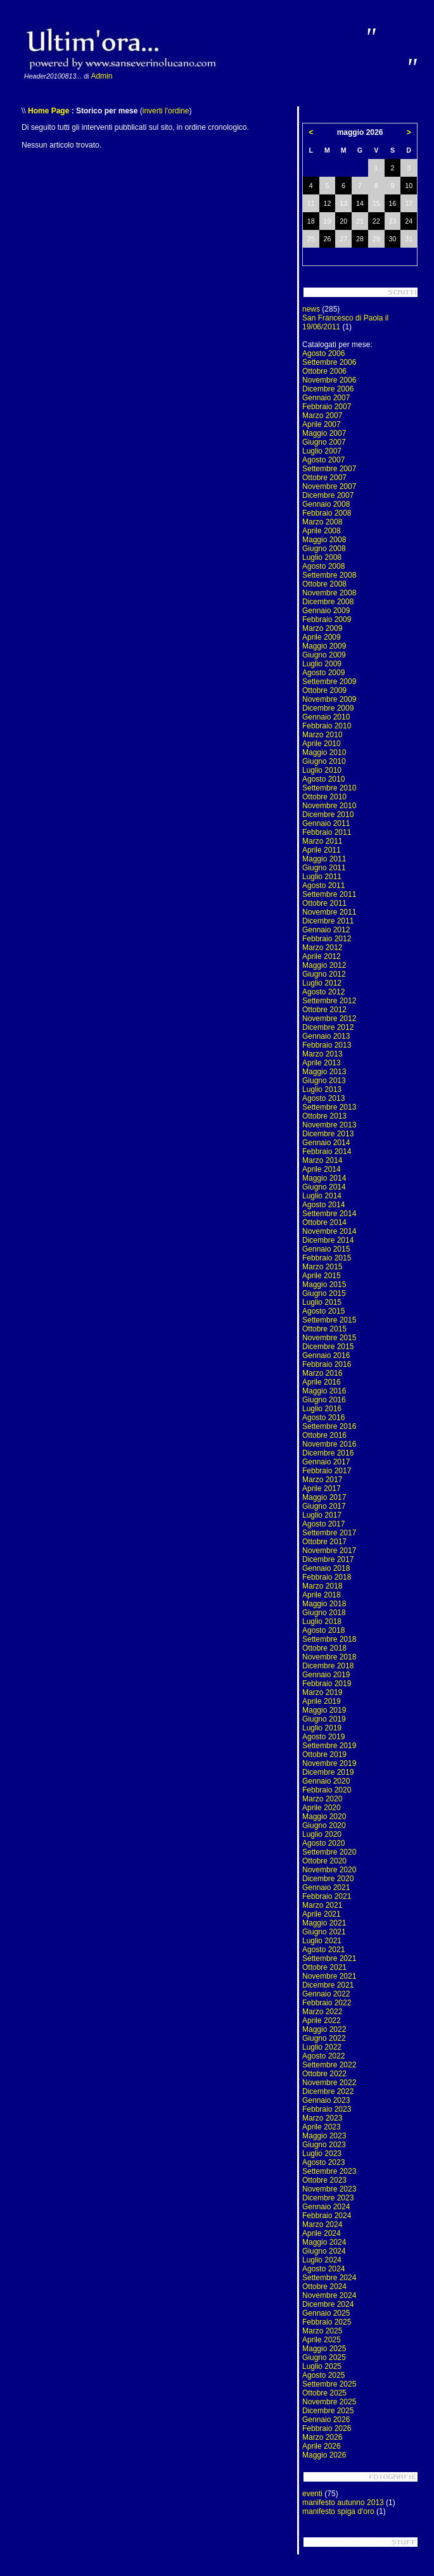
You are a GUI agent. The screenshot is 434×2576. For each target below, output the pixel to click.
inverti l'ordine (166, 110)
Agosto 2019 (323, 1736)
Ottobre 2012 (324, 1009)
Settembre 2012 (329, 1000)
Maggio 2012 (324, 965)
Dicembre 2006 (328, 388)
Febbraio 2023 (326, 2109)
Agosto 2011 (323, 885)
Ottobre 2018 (324, 1648)
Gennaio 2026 (326, 2419)
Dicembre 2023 (328, 2197)
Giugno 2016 (324, 1399)
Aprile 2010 (321, 743)
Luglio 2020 (321, 1834)
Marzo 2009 (322, 628)
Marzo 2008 (322, 521)
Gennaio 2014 (326, 1142)
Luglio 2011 (321, 876)
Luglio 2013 (321, 1089)
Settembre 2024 (329, 2277)
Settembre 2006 (329, 362)
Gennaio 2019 (326, 1674)
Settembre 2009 (329, 681)
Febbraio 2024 (326, 2215)
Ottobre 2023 (324, 2180)
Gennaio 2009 (326, 610)
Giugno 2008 (324, 548)
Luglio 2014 (321, 1195)
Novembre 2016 (329, 1444)
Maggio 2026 (324, 2455)
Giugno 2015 (324, 1293)
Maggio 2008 (324, 539)
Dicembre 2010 (328, 814)
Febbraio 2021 (326, 1896)
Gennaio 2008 (326, 504)
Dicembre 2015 (328, 1346)
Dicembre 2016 (328, 1453)
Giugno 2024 (324, 2251)
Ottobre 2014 (324, 1222)
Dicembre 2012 (328, 1027)
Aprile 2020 (321, 1807)
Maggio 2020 (324, 1816)
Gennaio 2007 (326, 397)
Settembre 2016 (329, 1426)
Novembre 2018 (329, 1657)
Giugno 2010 (324, 761)
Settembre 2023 (329, 2171)
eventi (312, 2493)
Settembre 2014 (329, 1213)
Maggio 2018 (324, 1603)
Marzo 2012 (322, 947)
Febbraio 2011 (326, 832)
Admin (101, 76)
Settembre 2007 (329, 468)
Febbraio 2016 (326, 1364)
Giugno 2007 (324, 442)
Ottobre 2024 (324, 2286)
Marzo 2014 (322, 1160)
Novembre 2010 (329, 805)
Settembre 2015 (329, 1320)
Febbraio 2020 (326, 1790)
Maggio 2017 (324, 1497)
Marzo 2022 (322, 2011)
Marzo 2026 (322, 2437)
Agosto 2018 (323, 1630)
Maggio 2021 (324, 1923)
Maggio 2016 (324, 1390)
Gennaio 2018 (326, 1568)
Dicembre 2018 (328, 1665)
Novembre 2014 (329, 1231)
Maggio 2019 (324, 1710)
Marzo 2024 (322, 2224)
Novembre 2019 (329, 1763)
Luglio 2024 (321, 2260)
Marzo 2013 (322, 1054)
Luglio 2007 (321, 451)
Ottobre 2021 (324, 1967)
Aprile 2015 (321, 1275)
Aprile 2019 (321, 1701)
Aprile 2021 (321, 1914)
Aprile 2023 (321, 2126)
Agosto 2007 (323, 459)
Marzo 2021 (322, 1905)
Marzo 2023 (322, 2118)
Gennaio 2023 (326, 2100)
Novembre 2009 (329, 699)
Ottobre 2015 (324, 1328)
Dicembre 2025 (328, 2410)
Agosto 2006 (323, 353)
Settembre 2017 (329, 1532)
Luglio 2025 (321, 2366)
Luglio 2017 (321, 1515)
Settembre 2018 (329, 1639)
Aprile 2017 (321, 1488)
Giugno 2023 (324, 2144)
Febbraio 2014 (326, 1151)
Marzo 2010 (322, 734)
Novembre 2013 (329, 1124)
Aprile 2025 (321, 2339)
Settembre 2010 (329, 788)
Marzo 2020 (322, 1798)
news (311, 309)
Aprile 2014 (321, 1169)
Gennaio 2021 (326, 1887)
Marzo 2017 (322, 1479)
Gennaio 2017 (326, 1461)
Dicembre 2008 (328, 601)
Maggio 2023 (324, 2135)
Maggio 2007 (324, 433)
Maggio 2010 (324, 752)
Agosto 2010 (323, 779)
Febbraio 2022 (326, 2002)
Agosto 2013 (323, 1098)
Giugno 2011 (324, 867)
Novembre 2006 (329, 380)
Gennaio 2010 (326, 717)
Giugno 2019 (324, 1719)
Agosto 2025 (323, 2375)
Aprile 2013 (321, 1062)
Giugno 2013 (324, 1080)
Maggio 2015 (324, 1284)
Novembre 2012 (329, 1018)
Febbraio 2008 (326, 513)
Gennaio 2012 (326, 929)
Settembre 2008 (329, 575)
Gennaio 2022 (326, 1993)
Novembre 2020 (329, 1869)
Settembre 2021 (329, 1958)
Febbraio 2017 (326, 1470)
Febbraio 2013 (326, 1045)
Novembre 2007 (329, 486)
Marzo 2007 (322, 415)
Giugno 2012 (324, 974)
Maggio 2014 (324, 1178)
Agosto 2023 (323, 2162)
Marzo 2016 (322, 1373)
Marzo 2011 (322, 841)
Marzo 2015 (322, 1266)
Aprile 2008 (321, 530)
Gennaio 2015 (326, 1249)
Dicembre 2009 (328, 708)
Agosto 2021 (323, 1949)
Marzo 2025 (322, 2330)
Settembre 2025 (329, 2384)
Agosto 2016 (323, 1417)
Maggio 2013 (324, 1071)
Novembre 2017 (329, 1550)
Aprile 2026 (321, 2446)
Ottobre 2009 (324, 690)
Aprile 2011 (321, 850)
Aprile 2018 (321, 1594)
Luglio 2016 (321, 1408)
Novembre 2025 (329, 2401)
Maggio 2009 (324, 646)
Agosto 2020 (323, 1843)
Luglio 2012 (321, 983)
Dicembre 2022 (328, 2091)
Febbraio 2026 (326, 2428)
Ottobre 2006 (324, 371)
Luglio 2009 (321, 663)
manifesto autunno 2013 (343, 2502)
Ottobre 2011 (324, 903)
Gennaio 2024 (326, 2206)
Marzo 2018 (322, 1586)
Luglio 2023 (321, 2153)
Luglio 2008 (321, 557)
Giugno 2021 (324, 1931)
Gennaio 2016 (326, 1355)
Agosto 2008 (323, 566)
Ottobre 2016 (324, 1435)
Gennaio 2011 (326, 823)
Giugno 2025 (324, 2357)
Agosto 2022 (323, 2056)
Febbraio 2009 (326, 619)
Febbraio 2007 (326, 406)
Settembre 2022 (329, 2064)
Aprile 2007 (321, 424)
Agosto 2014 (323, 1204)
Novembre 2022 (329, 2082)
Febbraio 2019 (326, 1683)
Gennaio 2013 (326, 1036)
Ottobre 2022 (324, 2073)
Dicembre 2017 (328, 1559)
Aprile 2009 (321, 637)
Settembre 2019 (329, 1745)
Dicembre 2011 (328, 921)
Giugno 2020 (324, 1825)
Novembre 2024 (329, 2295)
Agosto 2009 (323, 672)
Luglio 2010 (321, 770)
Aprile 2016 (321, 1382)
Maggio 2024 (324, 2242)
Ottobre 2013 (324, 1116)
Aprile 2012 (321, 956)
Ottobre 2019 (324, 1754)
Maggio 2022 (324, 2029)
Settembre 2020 (329, 1852)
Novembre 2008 (329, 592)
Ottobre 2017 (324, 1541)
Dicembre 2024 (328, 2304)
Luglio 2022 (321, 2047)
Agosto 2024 (323, 2268)
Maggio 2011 (324, 858)
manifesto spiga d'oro (338, 2511)
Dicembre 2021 (328, 1985)
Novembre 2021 (329, 1976)
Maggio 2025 (324, 2348)
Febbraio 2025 (326, 2322)
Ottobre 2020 (324, 1860)
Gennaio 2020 (326, 1781)
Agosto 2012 (323, 991)
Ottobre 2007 (324, 477)
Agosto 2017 (323, 1524)
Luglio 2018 (321, 1621)
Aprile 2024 (321, 2233)
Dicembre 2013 (328, 1133)
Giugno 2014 (324, 1187)
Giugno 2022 (324, 2038)
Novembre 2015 (329, 1337)
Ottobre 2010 (324, 796)
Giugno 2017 (324, 1506)
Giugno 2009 (324, 654)
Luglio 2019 (321, 1727)
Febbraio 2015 (326, 1257)
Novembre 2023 (329, 2189)
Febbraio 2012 (326, 938)
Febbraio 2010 (326, 725)
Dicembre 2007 (328, 495)
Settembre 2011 (329, 894)
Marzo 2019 (322, 1692)
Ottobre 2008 (324, 584)
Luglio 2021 (321, 1940)
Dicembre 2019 (328, 1772)
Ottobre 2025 (324, 2393)
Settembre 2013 (329, 1107)
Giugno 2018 (324, 1612)
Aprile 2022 (321, 2020)
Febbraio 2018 (326, 1577)
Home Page (48, 110)
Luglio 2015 (321, 1302)
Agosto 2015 (323, 1311)
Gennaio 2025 (326, 2313)
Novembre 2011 (329, 912)
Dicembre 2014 (328, 1240)
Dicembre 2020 (328, 1878)
